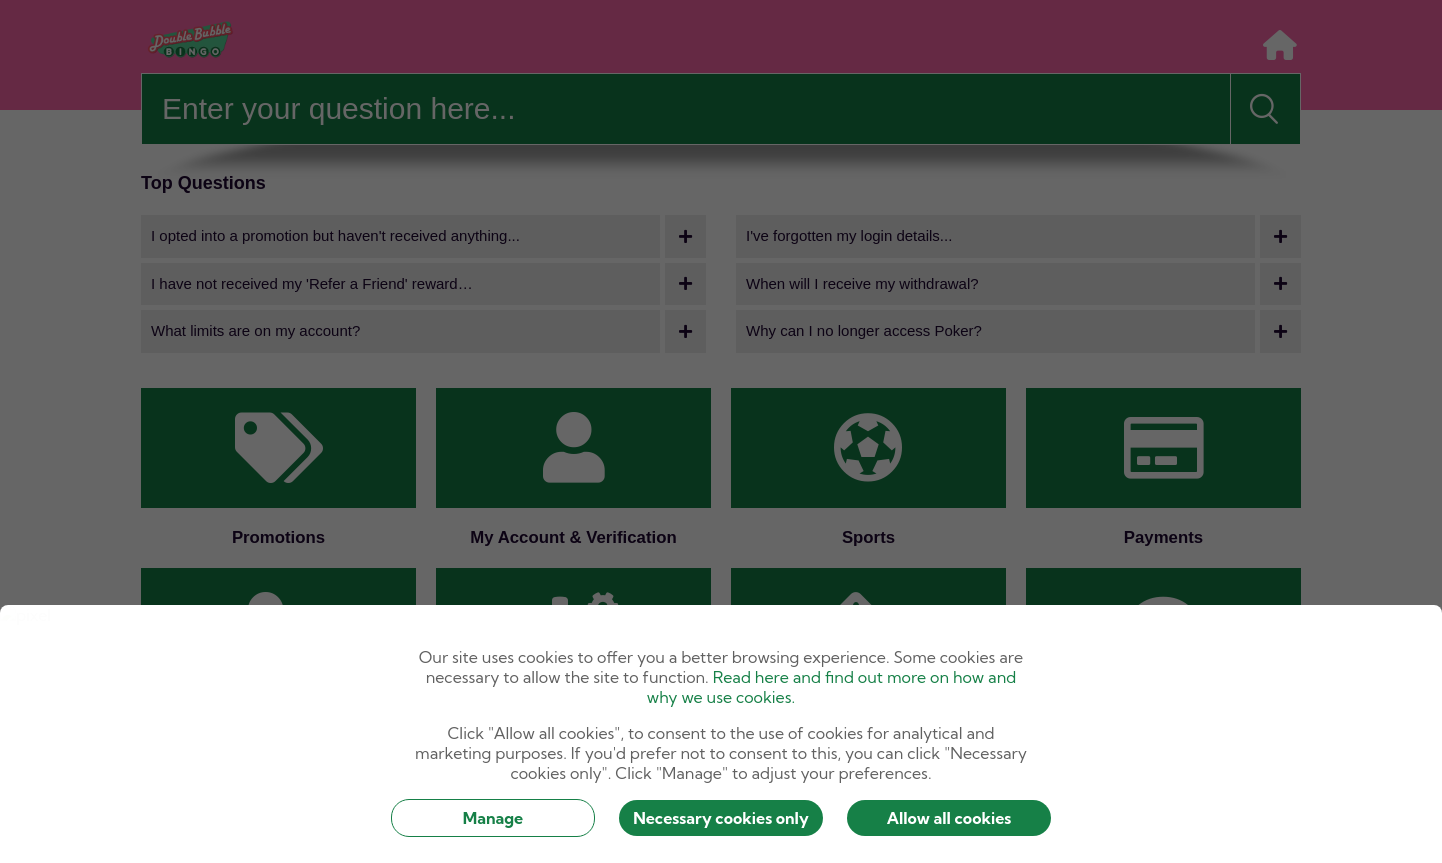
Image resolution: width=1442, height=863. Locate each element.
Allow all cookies (949, 818)
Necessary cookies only (721, 818)
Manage (493, 818)
